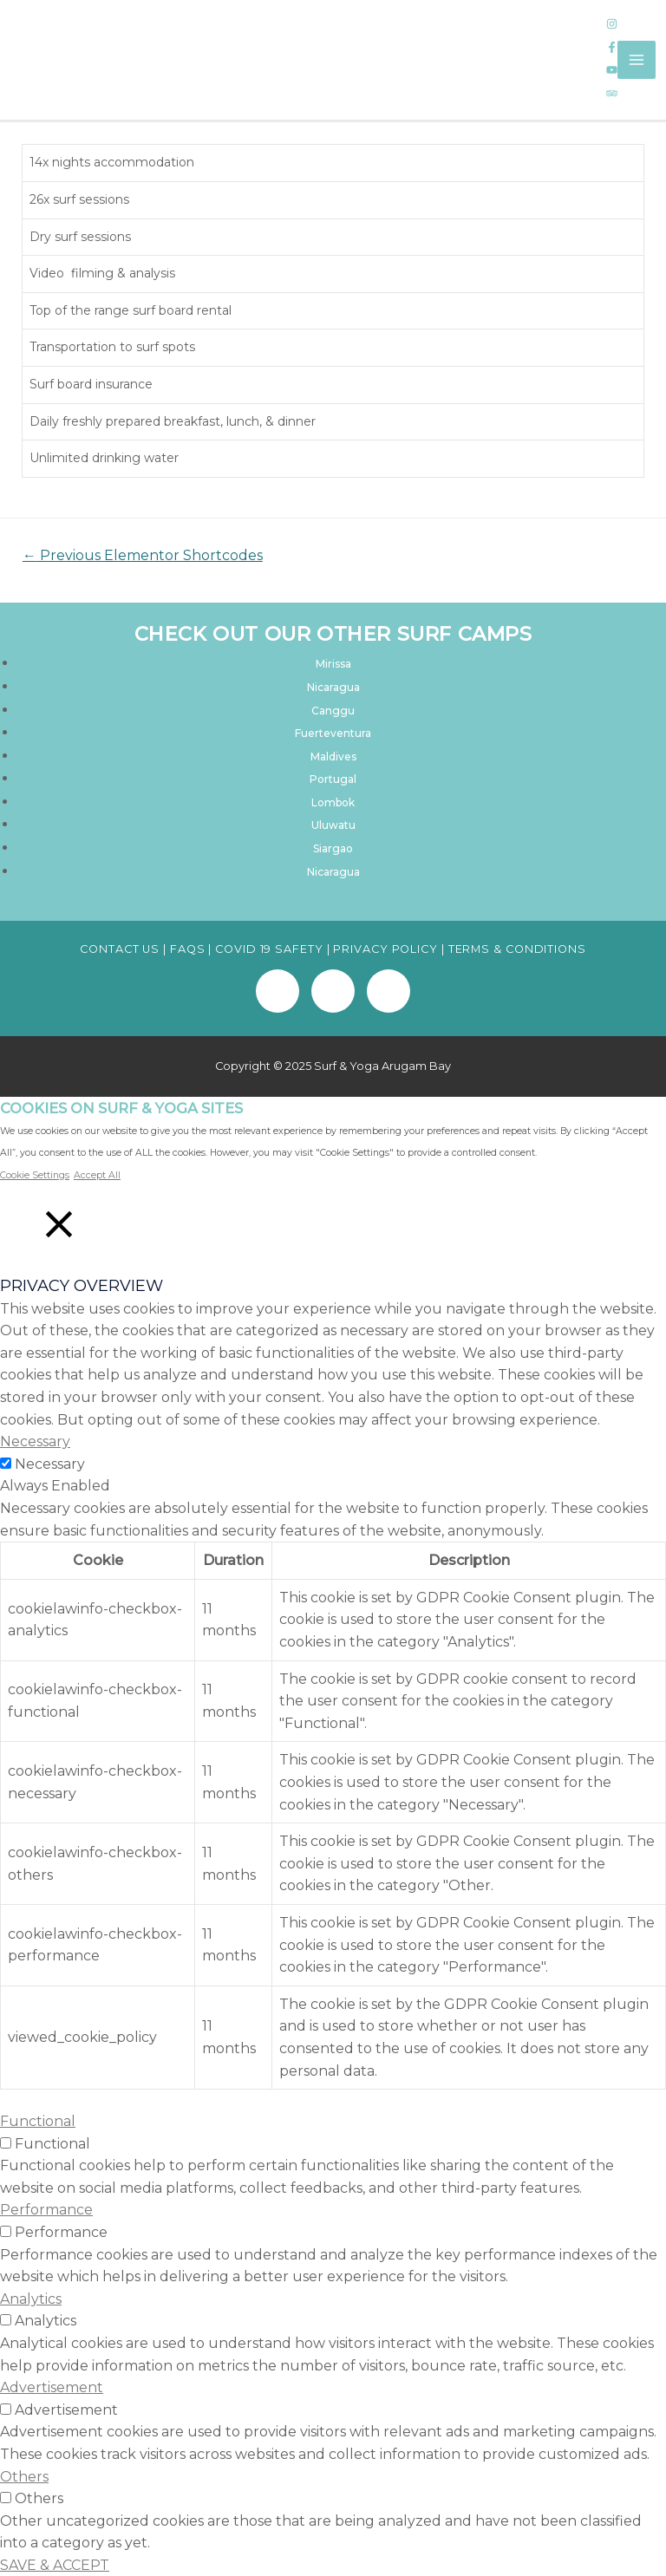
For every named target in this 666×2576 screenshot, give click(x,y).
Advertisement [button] (51, 2386)
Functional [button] (37, 2120)
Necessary (50, 1463)
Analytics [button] (31, 2298)
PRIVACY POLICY (385, 948)
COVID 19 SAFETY (269, 948)
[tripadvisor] (611, 94)
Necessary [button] (35, 1440)
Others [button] (24, 2476)
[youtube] (611, 70)
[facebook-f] (611, 48)
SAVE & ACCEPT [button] (54, 2564)
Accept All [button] (97, 1174)
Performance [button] (46, 2209)
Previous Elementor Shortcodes (138, 555)
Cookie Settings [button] (34, 1174)
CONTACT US (120, 948)
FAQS (188, 948)
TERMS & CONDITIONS (517, 948)
